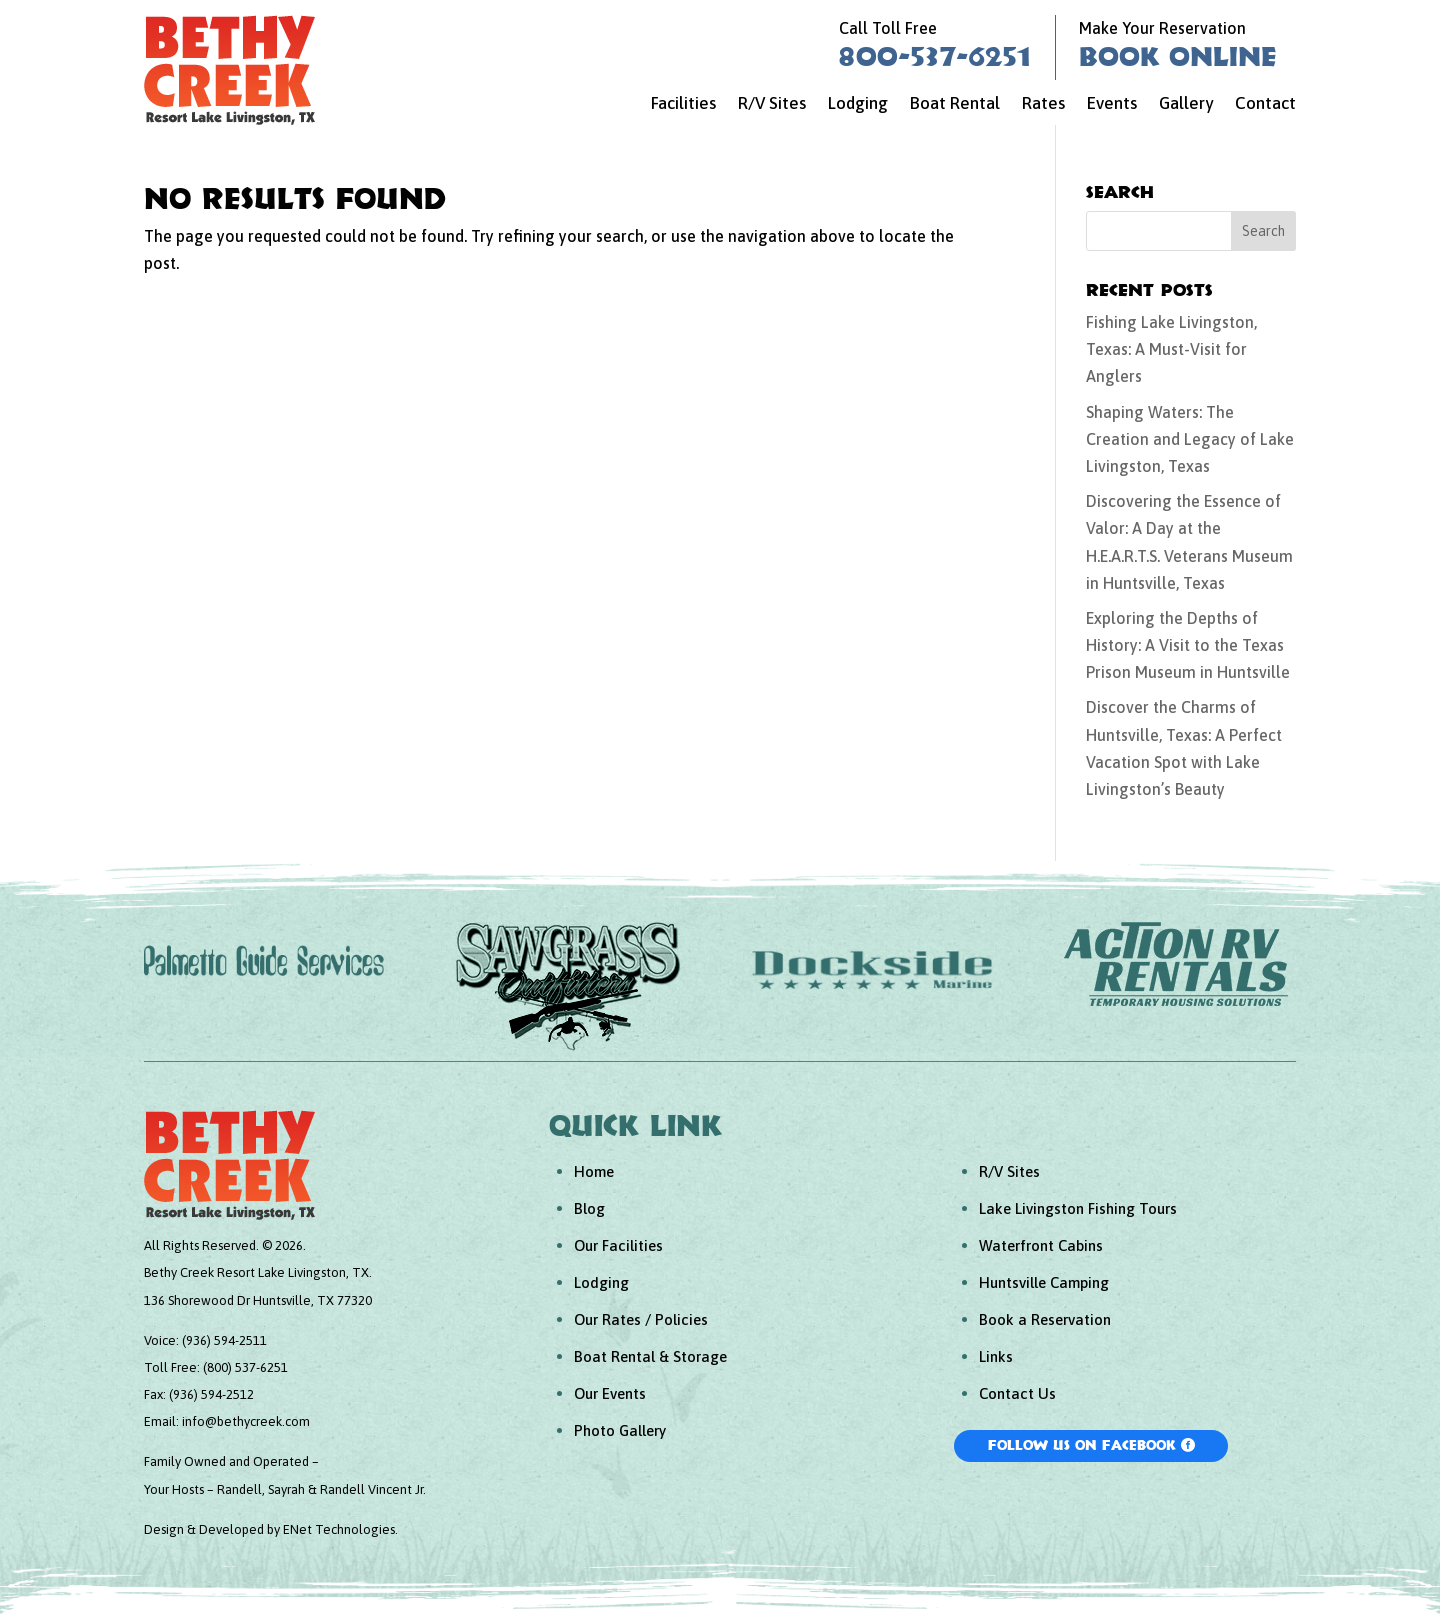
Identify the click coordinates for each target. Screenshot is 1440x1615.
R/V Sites (772, 104)
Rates (1043, 104)
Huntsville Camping (1044, 1282)
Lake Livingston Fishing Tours (1078, 1208)
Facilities (683, 104)
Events (1112, 104)
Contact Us (1017, 1393)
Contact (1265, 104)
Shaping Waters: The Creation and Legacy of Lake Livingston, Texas (1190, 439)
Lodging (858, 104)
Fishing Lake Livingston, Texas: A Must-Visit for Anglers (1171, 349)
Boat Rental (955, 104)
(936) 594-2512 (211, 1394)
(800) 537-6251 (245, 1367)
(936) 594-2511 (224, 1340)
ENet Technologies (339, 1529)
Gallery (1186, 104)
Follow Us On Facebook (1082, 1445)
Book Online (1178, 56)
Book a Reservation (1045, 1319)
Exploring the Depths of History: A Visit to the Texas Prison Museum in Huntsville (1188, 645)
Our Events (610, 1393)
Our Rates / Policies (641, 1319)
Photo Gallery (620, 1430)
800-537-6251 (935, 56)
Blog (589, 1208)
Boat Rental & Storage (650, 1356)
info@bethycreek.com (246, 1421)
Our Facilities (618, 1245)
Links (996, 1356)
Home (594, 1171)
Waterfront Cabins (1041, 1245)
